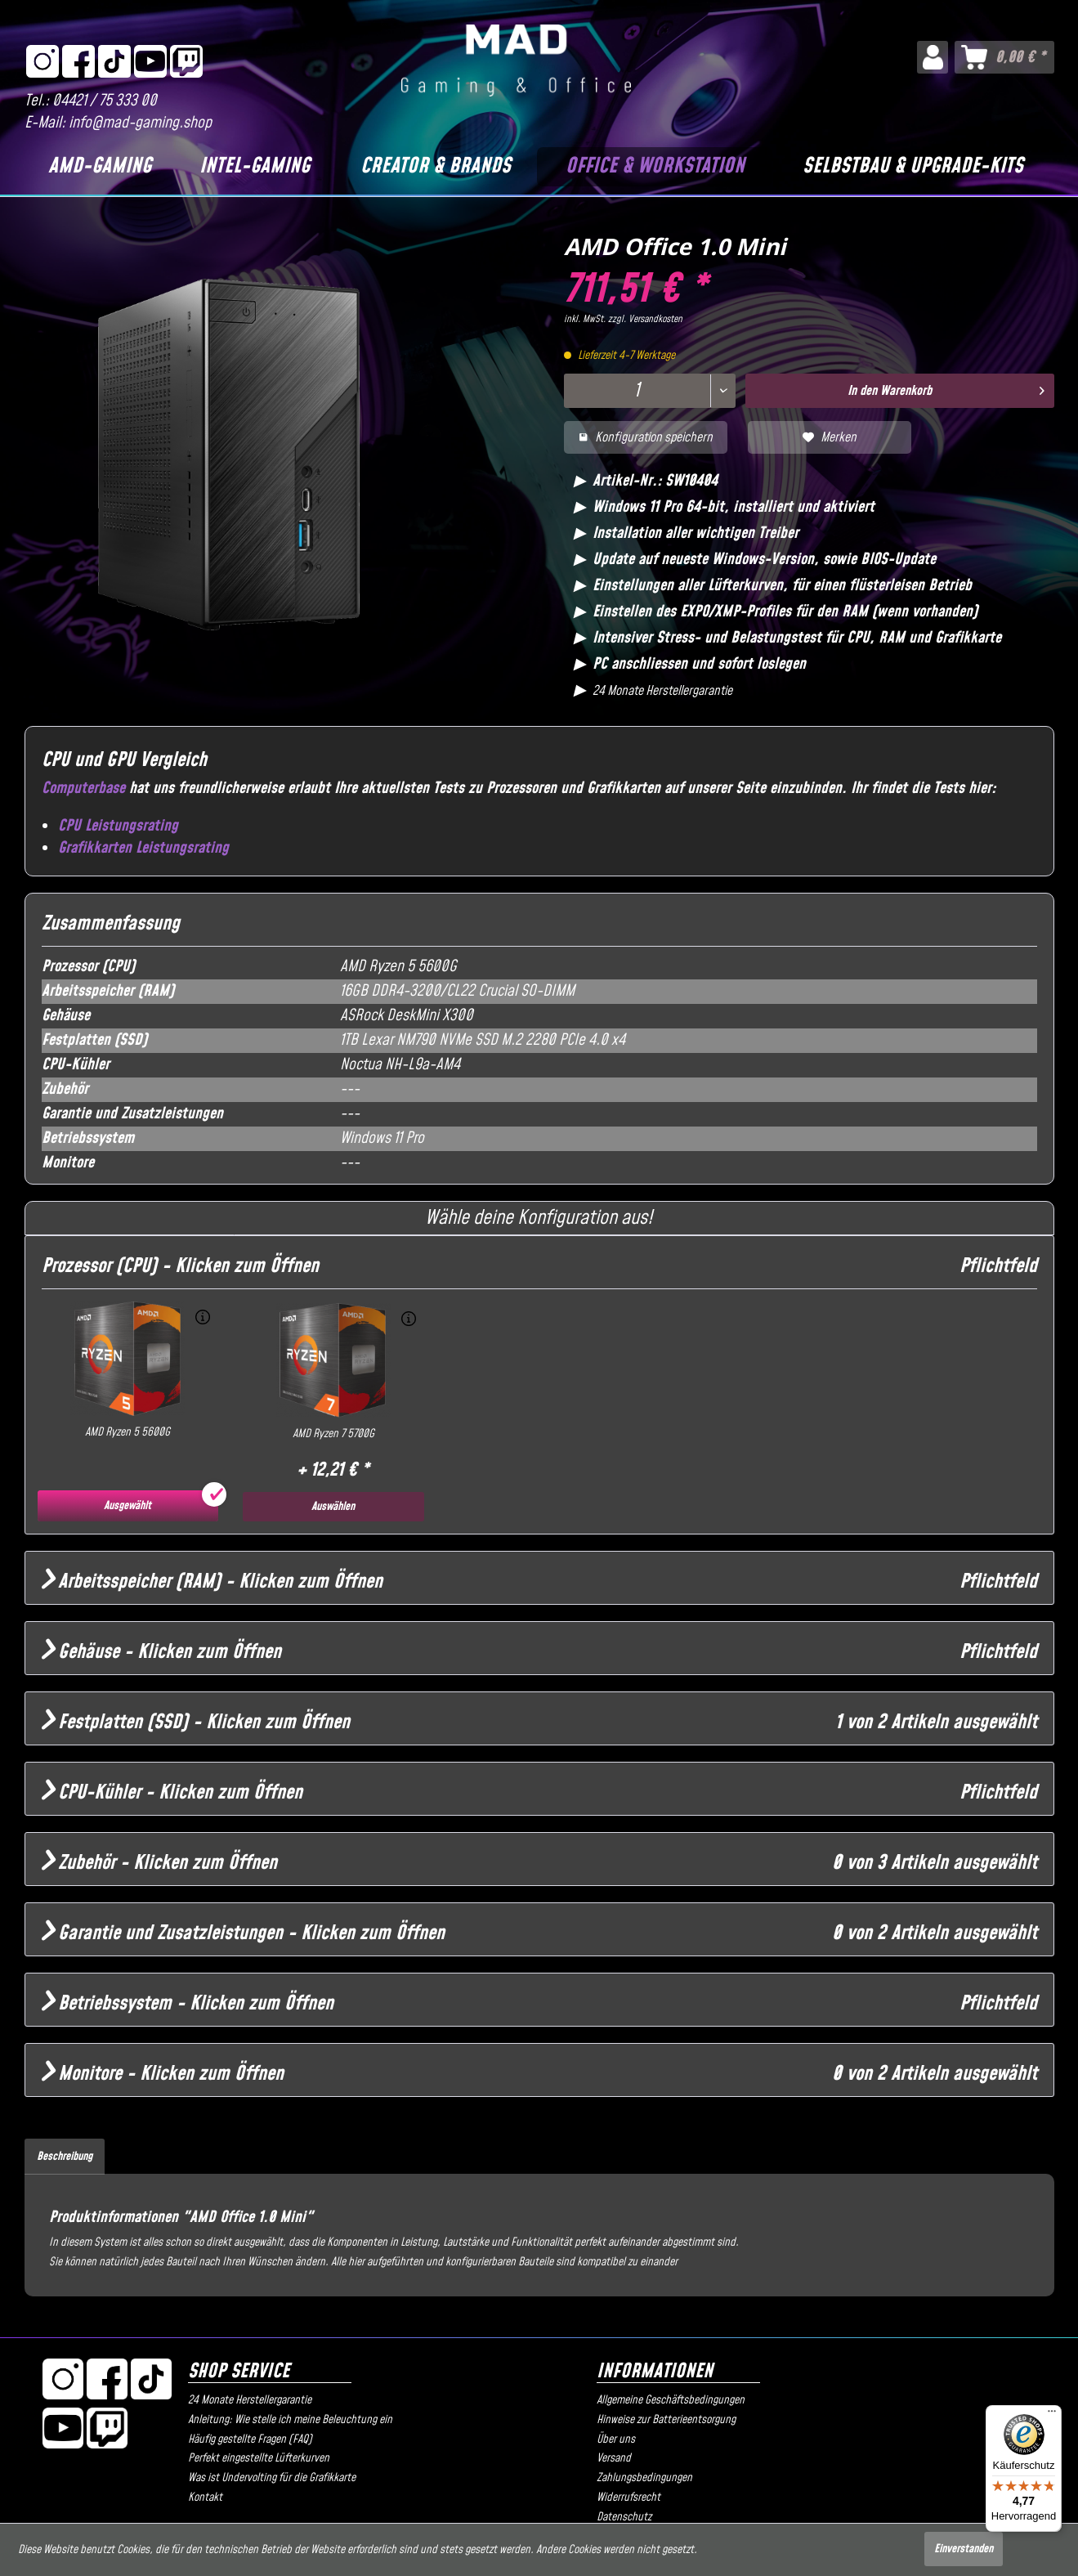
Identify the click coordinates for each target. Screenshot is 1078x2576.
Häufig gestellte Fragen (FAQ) (250, 2439)
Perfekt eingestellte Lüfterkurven (258, 2458)
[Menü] (1052, 2415)
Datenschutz (624, 2517)
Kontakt (205, 2497)
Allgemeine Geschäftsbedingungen (671, 2400)
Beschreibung (64, 2156)
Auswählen (333, 1507)
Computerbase (83, 788)
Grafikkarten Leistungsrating (143, 848)
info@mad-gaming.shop (140, 123)
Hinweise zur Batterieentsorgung (666, 2420)
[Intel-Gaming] (254, 166)
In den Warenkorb (946, 389)
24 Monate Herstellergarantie (249, 2400)
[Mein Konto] (932, 57)
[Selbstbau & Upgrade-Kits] (912, 166)
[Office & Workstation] (654, 166)
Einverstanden (963, 2549)
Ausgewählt (127, 1506)
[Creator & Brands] (435, 166)
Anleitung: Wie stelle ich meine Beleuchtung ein (290, 2420)
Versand (614, 2458)
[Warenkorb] (1004, 57)
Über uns (616, 2439)
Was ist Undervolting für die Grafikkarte (272, 2478)
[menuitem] (932, 57)
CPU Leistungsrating (118, 826)
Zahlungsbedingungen (644, 2478)
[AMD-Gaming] (100, 166)
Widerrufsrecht (628, 2497)
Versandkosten (655, 319)
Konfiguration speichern (646, 437)
